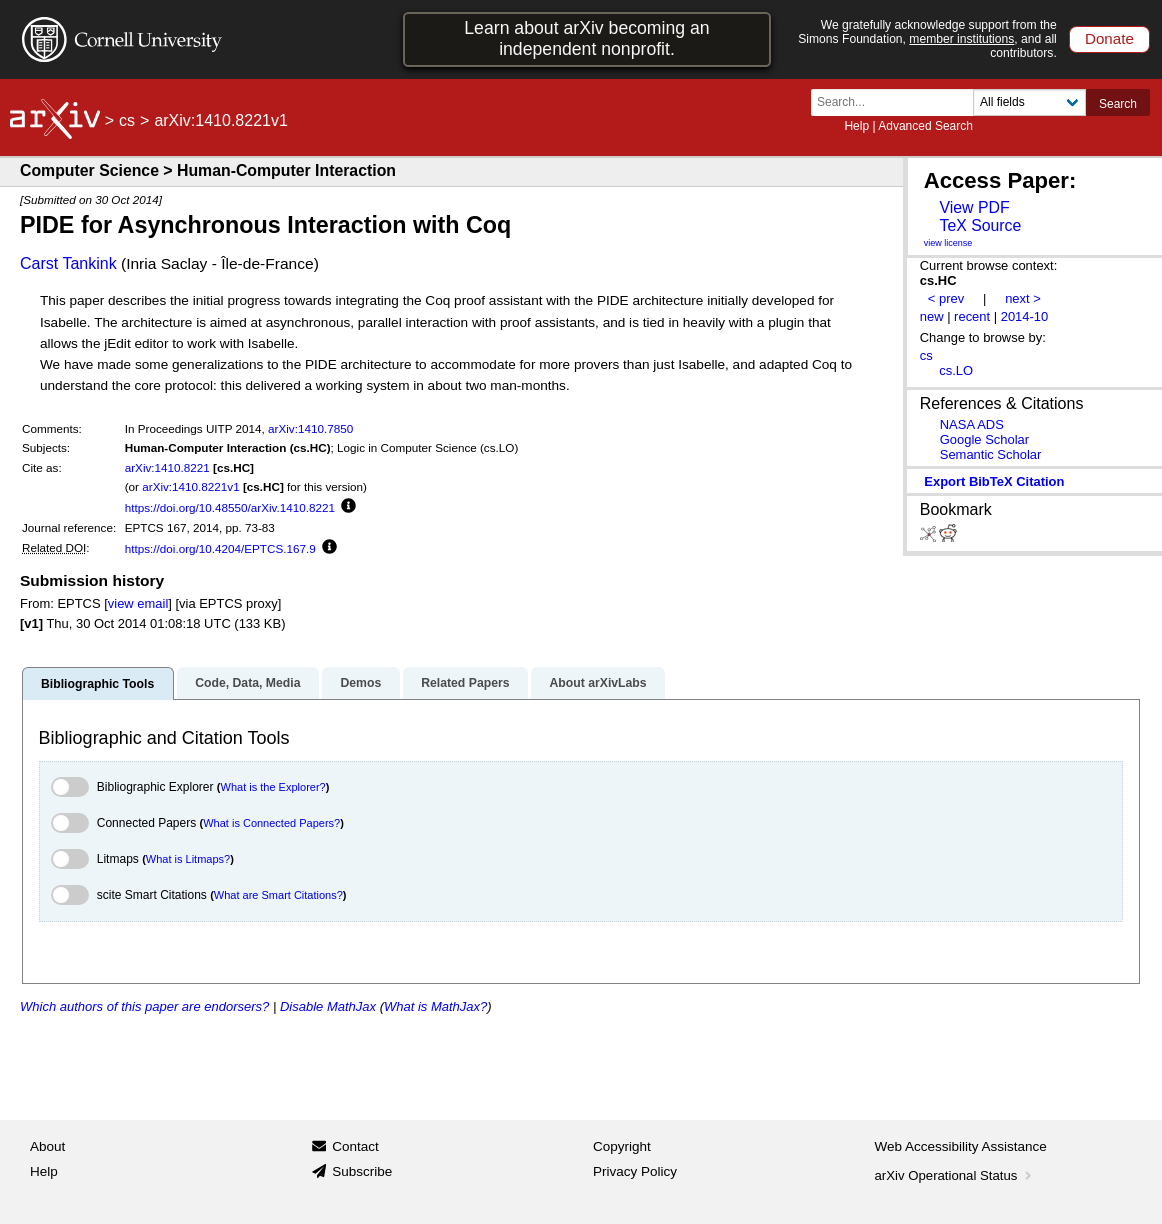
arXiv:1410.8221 (167, 467)
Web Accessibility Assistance (961, 1146)
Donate (1109, 38)
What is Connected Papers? (271, 823)
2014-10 (1025, 316)
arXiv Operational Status (955, 1175)
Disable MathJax (328, 1006)
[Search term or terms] (898, 102)
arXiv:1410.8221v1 (190, 486)
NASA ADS (972, 424)
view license (948, 243)
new (932, 316)
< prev (946, 298)
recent (972, 316)
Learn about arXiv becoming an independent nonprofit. (586, 38)
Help (856, 126)
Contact (355, 1146)
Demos (360, 683)
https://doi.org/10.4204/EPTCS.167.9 (220, 548)
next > (1023, 298)
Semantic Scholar (991, 454)
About (47, 1146)
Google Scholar (984, 439)
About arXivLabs (597, 683)
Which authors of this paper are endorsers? (144, 1006)
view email (138, 603)
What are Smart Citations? (278, 895)
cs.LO (956, 370)
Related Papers (465, 683)
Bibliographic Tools (97, 684)
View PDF (974, 207)
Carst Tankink (68, 263)
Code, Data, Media (247, 683)
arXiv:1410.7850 (310, 428)
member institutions (961, 39)
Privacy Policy (635, 1171)
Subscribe (362, 1171)
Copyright (622, 1146)
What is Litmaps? (188, 859)
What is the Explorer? (273, 787)
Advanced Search (925, 126)
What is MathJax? (435, 1006)
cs (127, 120)
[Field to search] (1029, 102)
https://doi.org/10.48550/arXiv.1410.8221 (230, 507)
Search (1118, 104)
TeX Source (980, 225)
